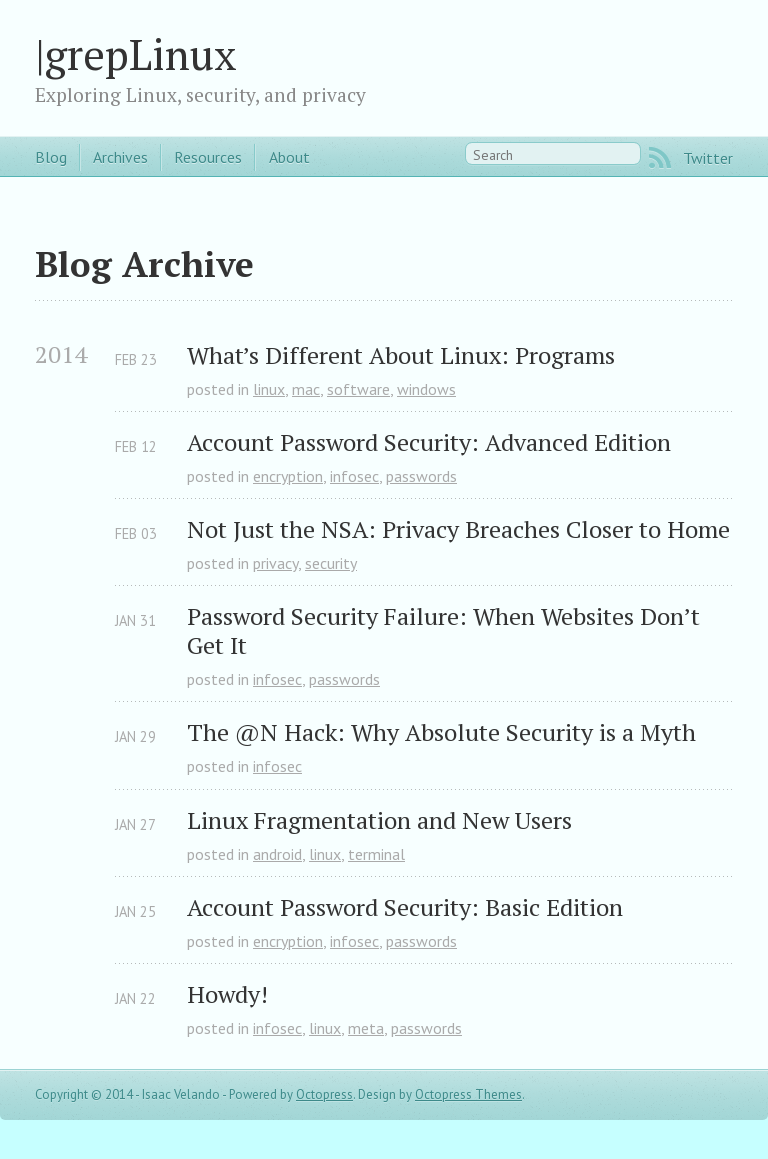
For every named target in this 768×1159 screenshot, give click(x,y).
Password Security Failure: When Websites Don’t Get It (446, 631)
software (358, 389)
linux (269, 389)
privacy (275, 563)
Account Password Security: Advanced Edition (429, 442)
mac (306, 389)
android (277, 854)
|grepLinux (136, 54)
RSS (660, 158)
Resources (208, 157)
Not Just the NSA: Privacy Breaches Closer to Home (458, 529)
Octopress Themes (468, 1094)
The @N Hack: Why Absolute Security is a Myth (441, 732)
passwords (421, 476)
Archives (120, 157)
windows (426, 389)
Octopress (324, 1094)
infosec (354, 476)
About (289, 157)
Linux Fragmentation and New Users (379, 820)
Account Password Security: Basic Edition (405, 907)
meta (366, 1028)
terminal (376, 854)
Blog (51, 157)
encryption (288, 476)
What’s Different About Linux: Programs (401, 355)
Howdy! (227, 994)
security (331, 563)
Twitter (708, 158)
